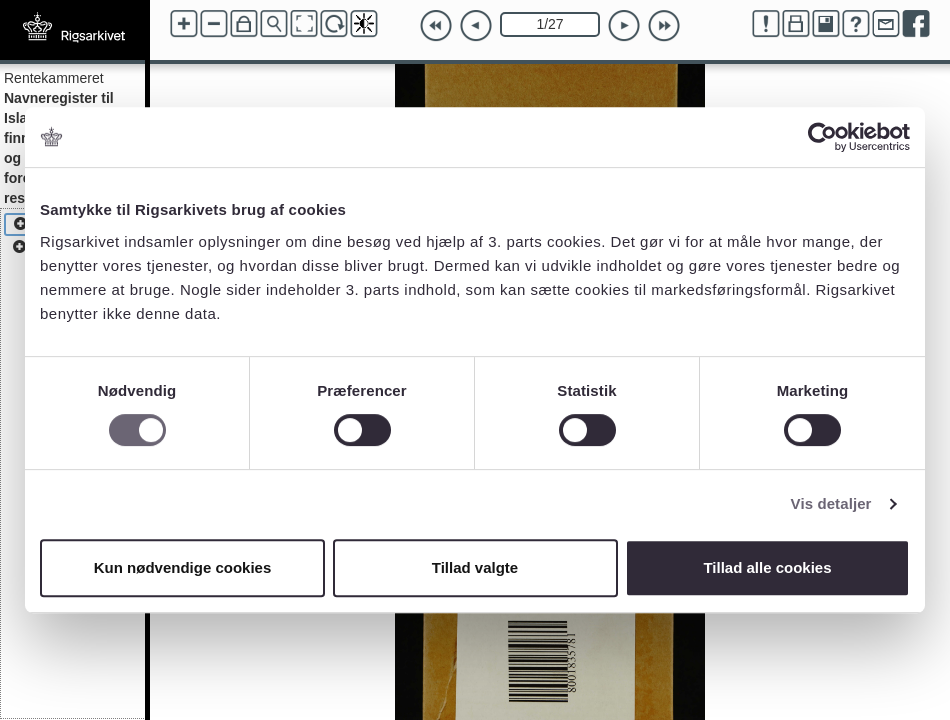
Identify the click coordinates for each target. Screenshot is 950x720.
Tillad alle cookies (767, 567)
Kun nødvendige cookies (183, 567)
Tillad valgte (475, 567)
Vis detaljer (831, 503)
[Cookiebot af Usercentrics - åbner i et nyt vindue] (822, 137)
